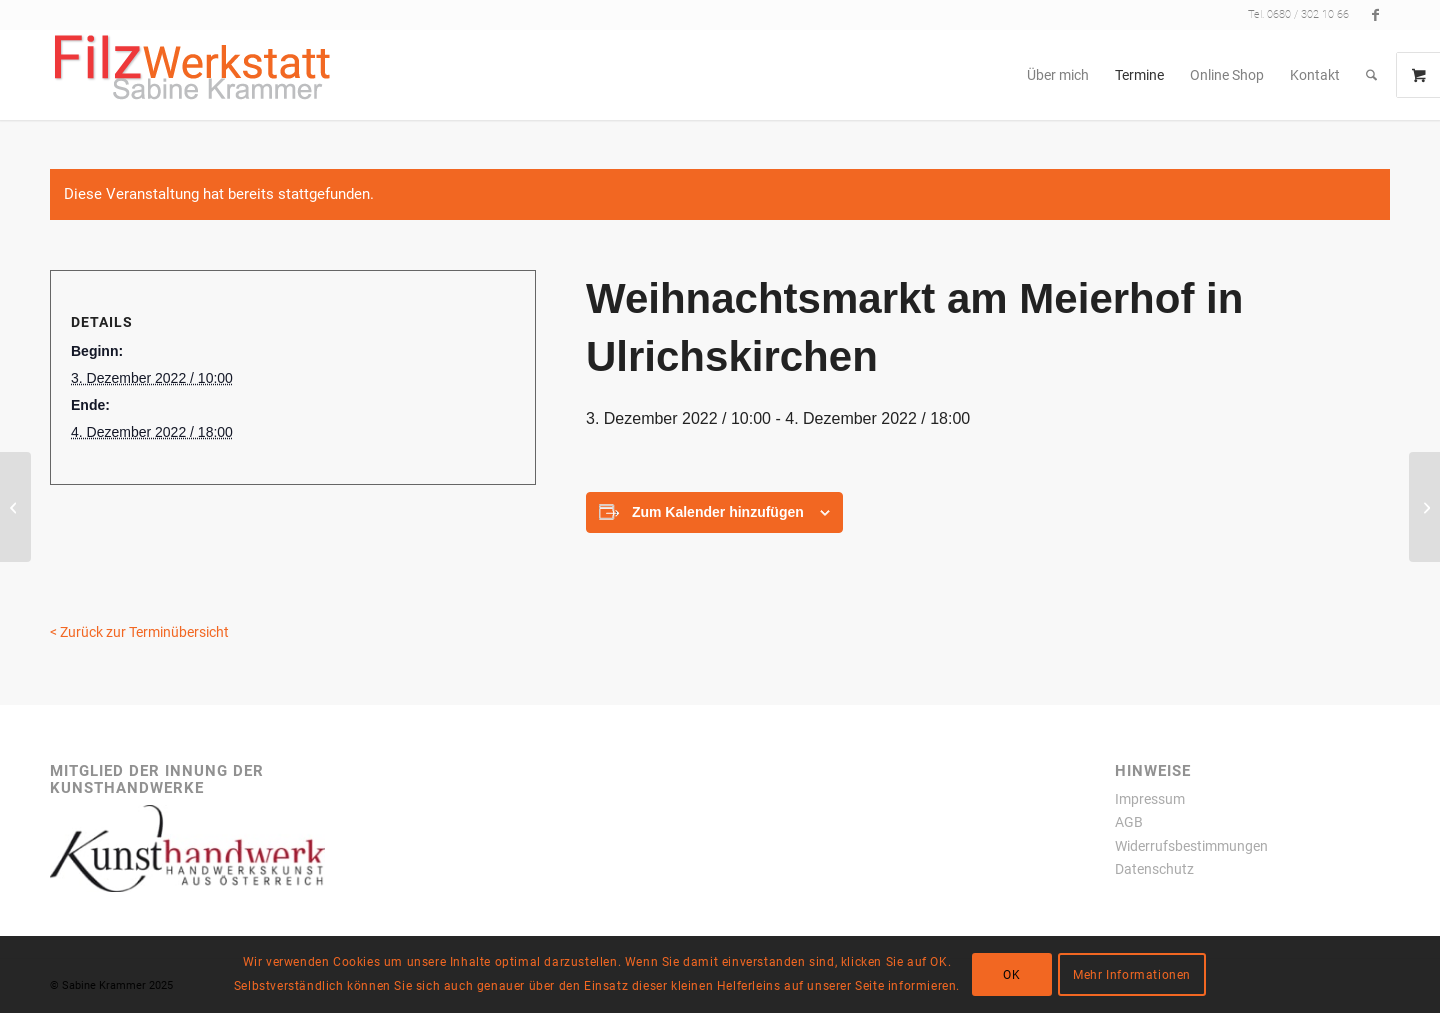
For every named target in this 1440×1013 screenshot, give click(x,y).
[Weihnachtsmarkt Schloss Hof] (1424, 507)
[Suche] (1371, 75)
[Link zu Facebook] (1375, 15)
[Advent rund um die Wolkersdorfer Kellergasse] (15, 507)
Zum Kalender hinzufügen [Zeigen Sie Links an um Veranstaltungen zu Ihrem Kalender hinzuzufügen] (718, 512)
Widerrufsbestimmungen (1191, 846)
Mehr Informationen (1132, 975)
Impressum (1150, 799)
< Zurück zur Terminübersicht (139, 632)
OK (1011, 975)
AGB (1129, 822)
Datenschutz (1154, 869)
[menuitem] (1058, 75)
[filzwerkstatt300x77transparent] (192, 75)
